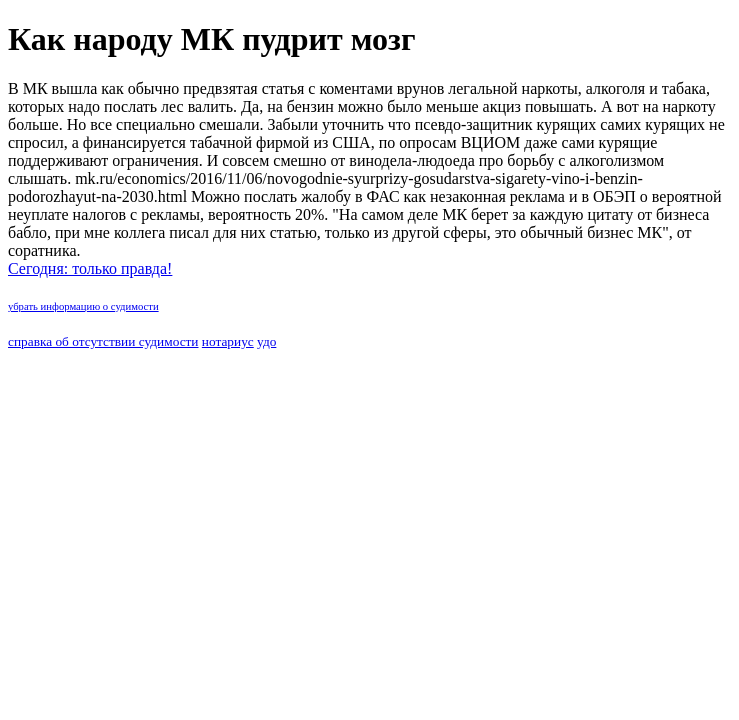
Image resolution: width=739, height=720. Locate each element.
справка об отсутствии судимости (103, 341)
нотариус (228, 341)
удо (266, 341)
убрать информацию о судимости (83, 306)
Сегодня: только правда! (90, 268)
